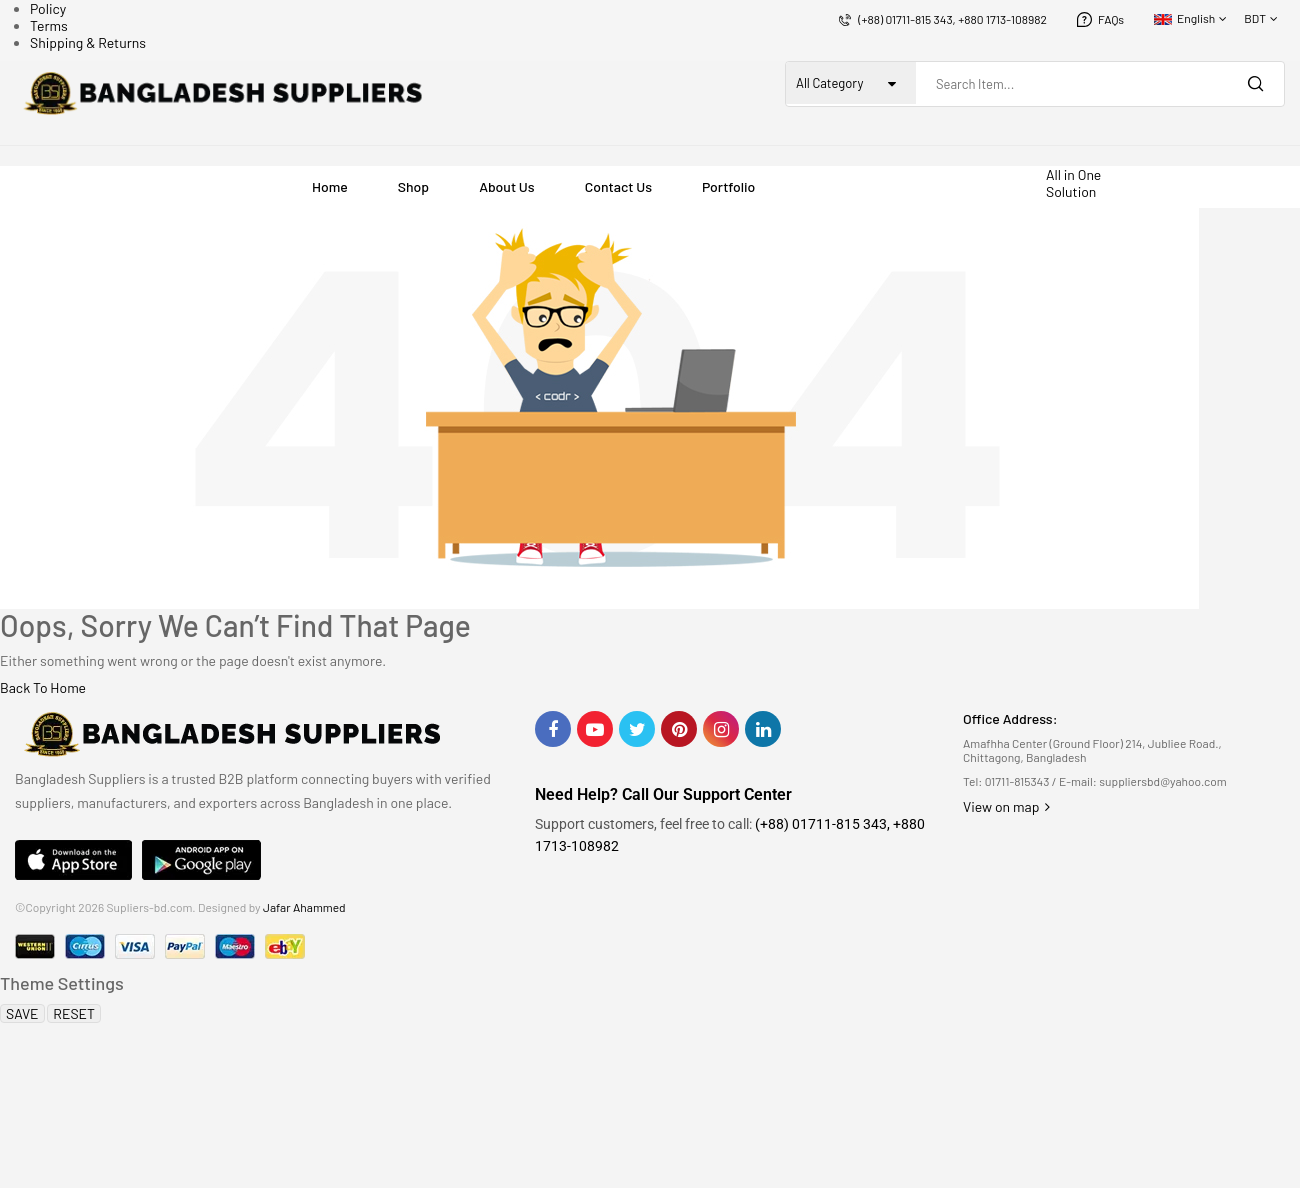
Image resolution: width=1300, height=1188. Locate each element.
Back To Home (43, 687)
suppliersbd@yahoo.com (1162, 781)
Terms (49, 25)
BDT (1255, 18)
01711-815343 (1017, 781)
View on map (1006, 806)
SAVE (22, 1013)
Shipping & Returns (88, 42)
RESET (74, 1013)
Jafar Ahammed (304, 907)
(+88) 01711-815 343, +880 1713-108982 (952, 19)
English (1184, 18)
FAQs (1111, 19)
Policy (48, 8)
